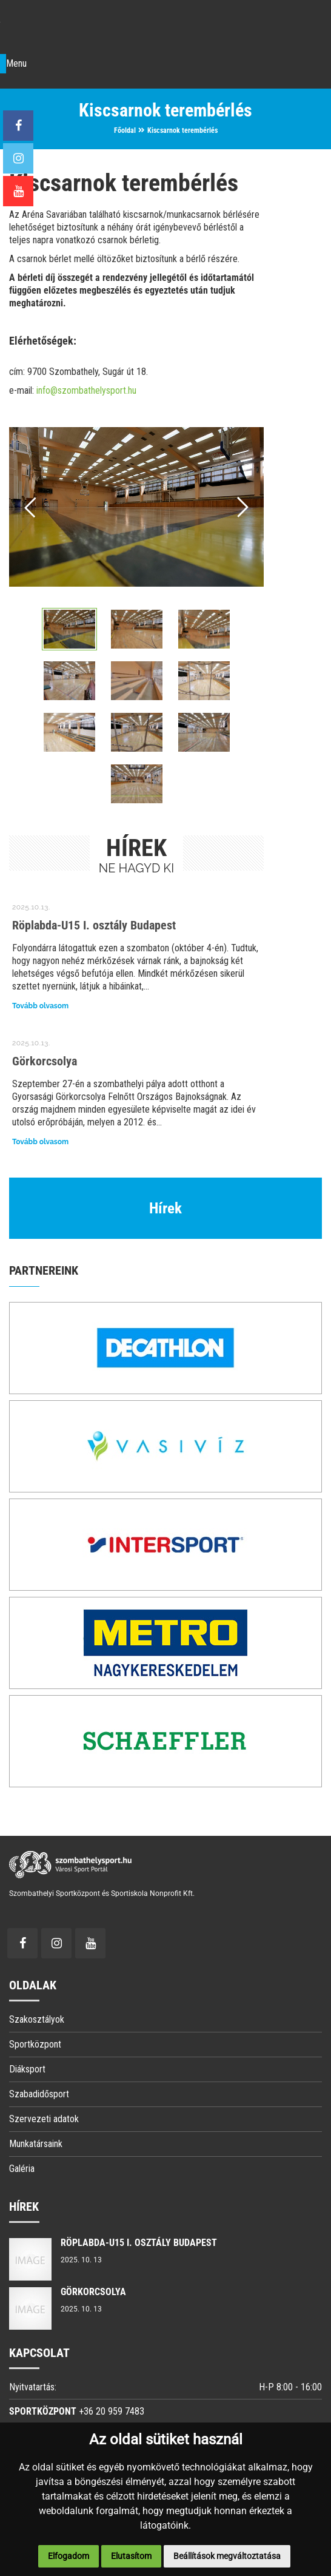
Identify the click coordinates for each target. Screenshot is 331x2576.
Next (242, 507)
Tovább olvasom (40, 1007)
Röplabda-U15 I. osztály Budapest (94, 926)
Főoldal (125, 130)
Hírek (165, 1209)
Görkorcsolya (44, 1062)
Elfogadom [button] (68, 2556)
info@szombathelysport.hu (86, 390)
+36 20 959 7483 (111, 2412)
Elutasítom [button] (131, 2556)
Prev (31, 507)
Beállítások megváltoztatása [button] (227, 2556)
